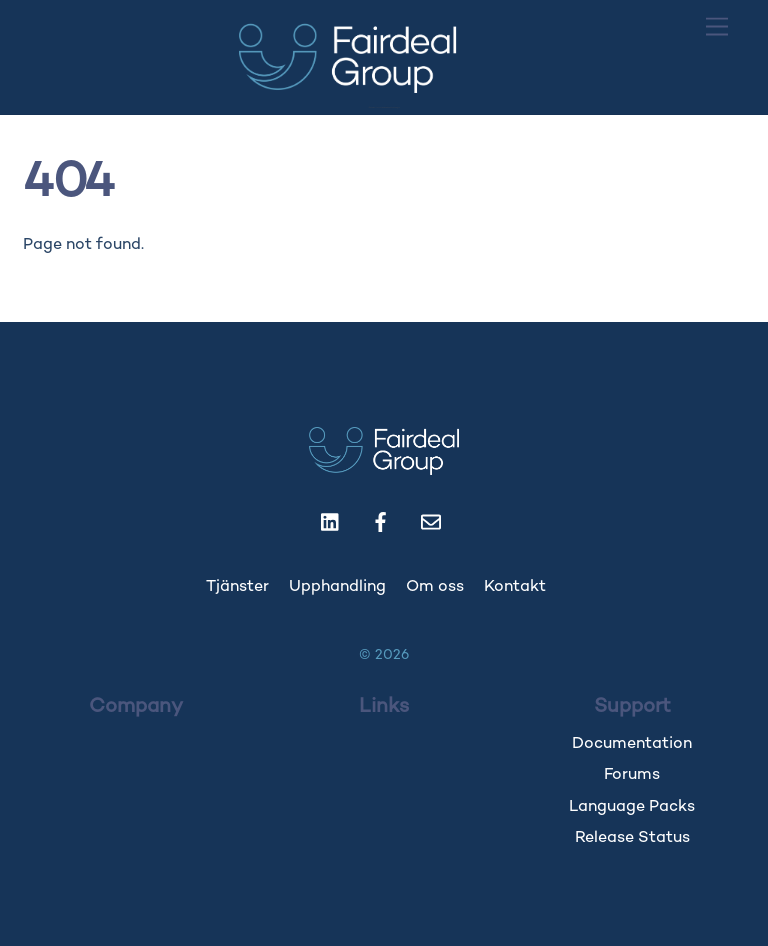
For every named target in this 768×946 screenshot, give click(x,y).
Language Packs (632, 807)
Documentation (632, 744)
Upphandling (337, 587)
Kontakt (515, 587)
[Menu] (717, 27)
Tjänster (237, 587)
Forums (632, 775)
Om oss (435, 587)
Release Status (632, 838)
